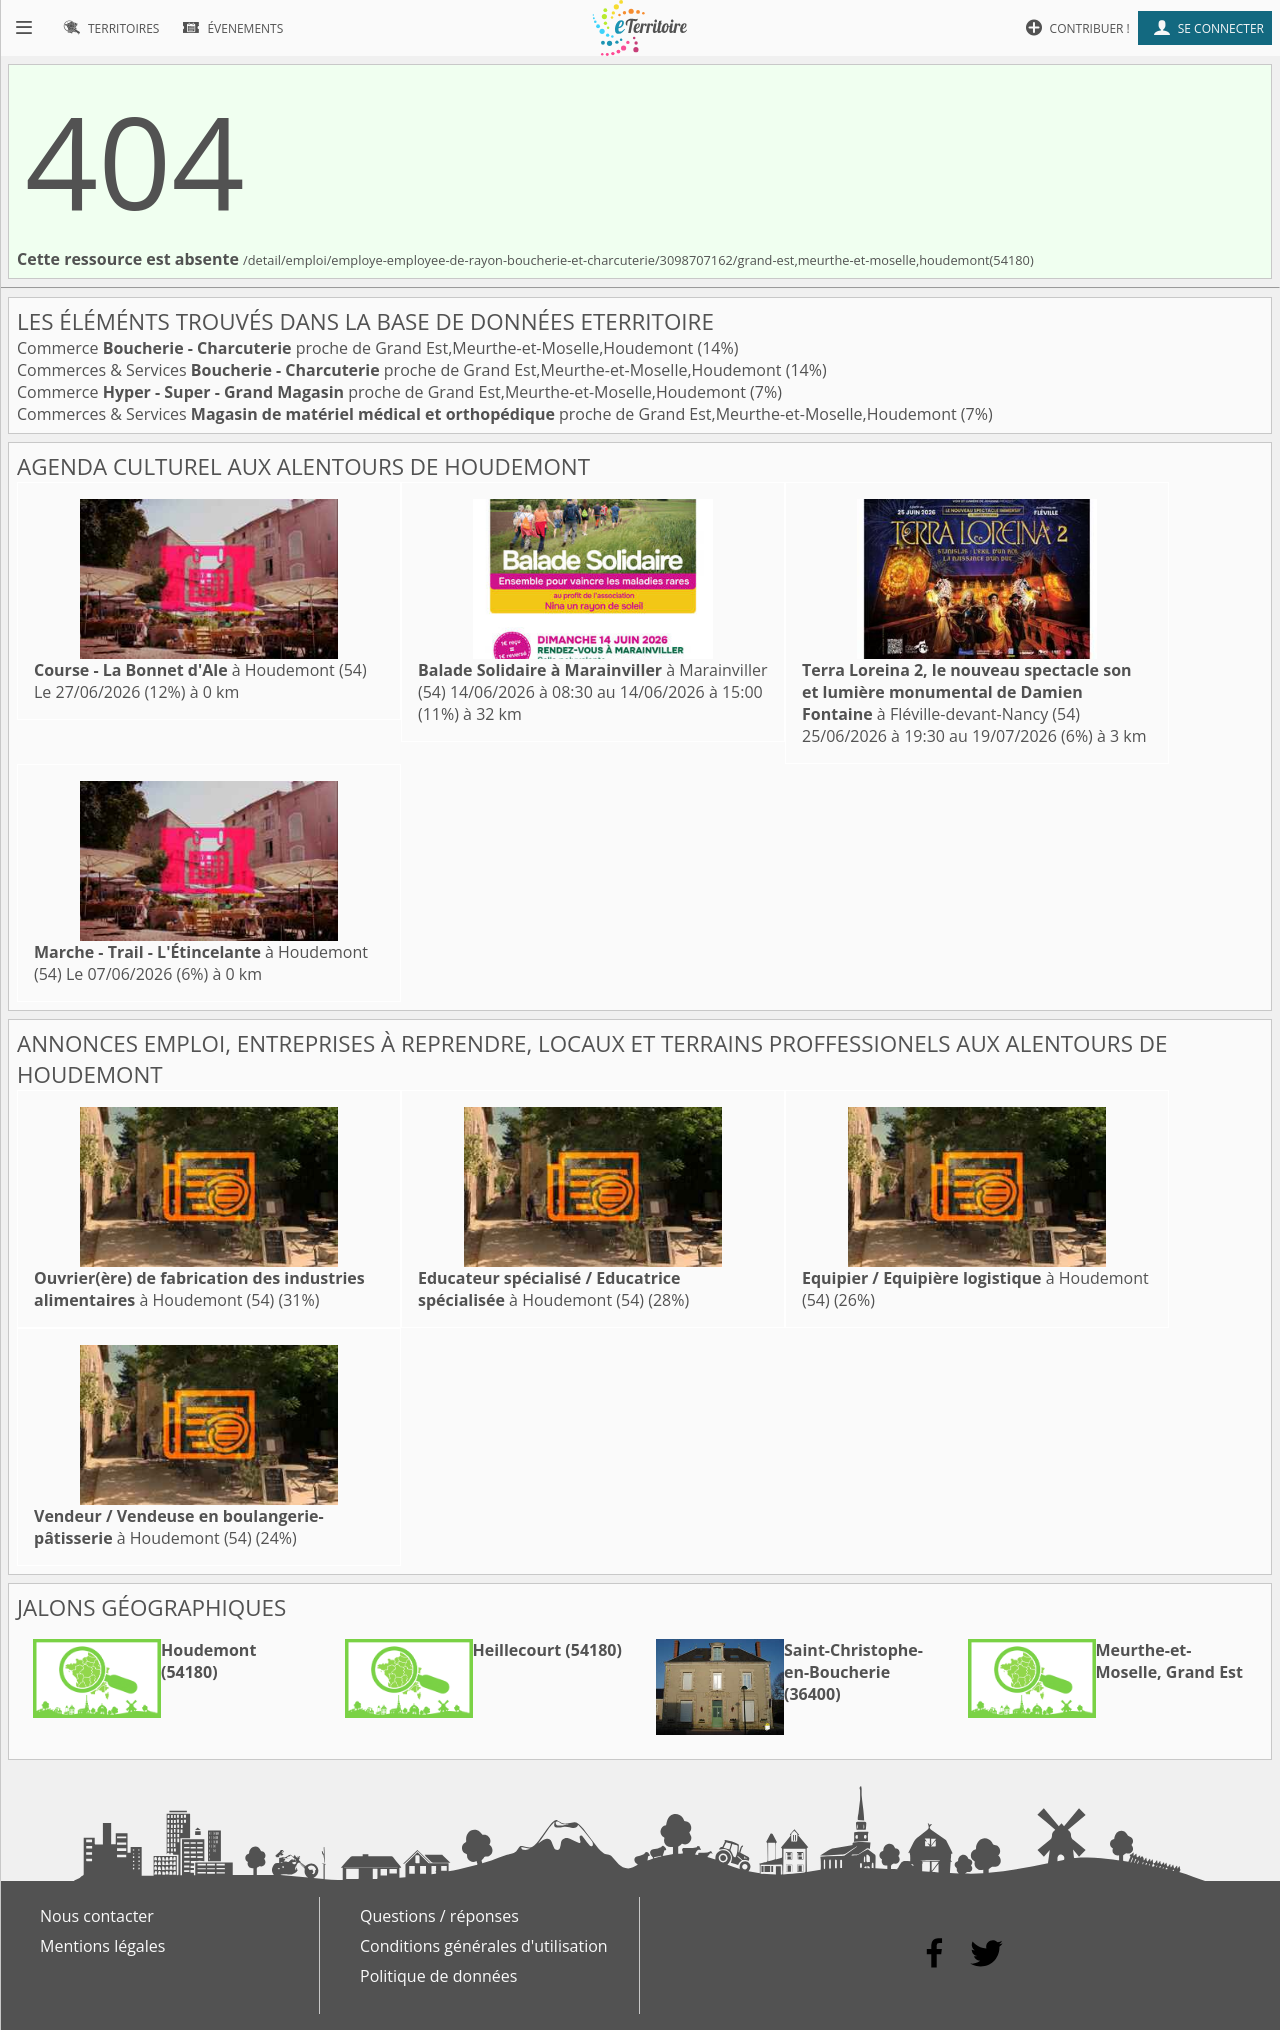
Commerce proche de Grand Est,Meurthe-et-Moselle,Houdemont (357, 348)
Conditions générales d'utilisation (484, 1946)
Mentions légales (102, 1946)
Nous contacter (97, 1916)
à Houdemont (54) (200, 670)
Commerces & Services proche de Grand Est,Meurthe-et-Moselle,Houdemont (401, 370)
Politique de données (438, 1976)
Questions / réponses (439, 1916)
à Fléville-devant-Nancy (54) (967, 692)
